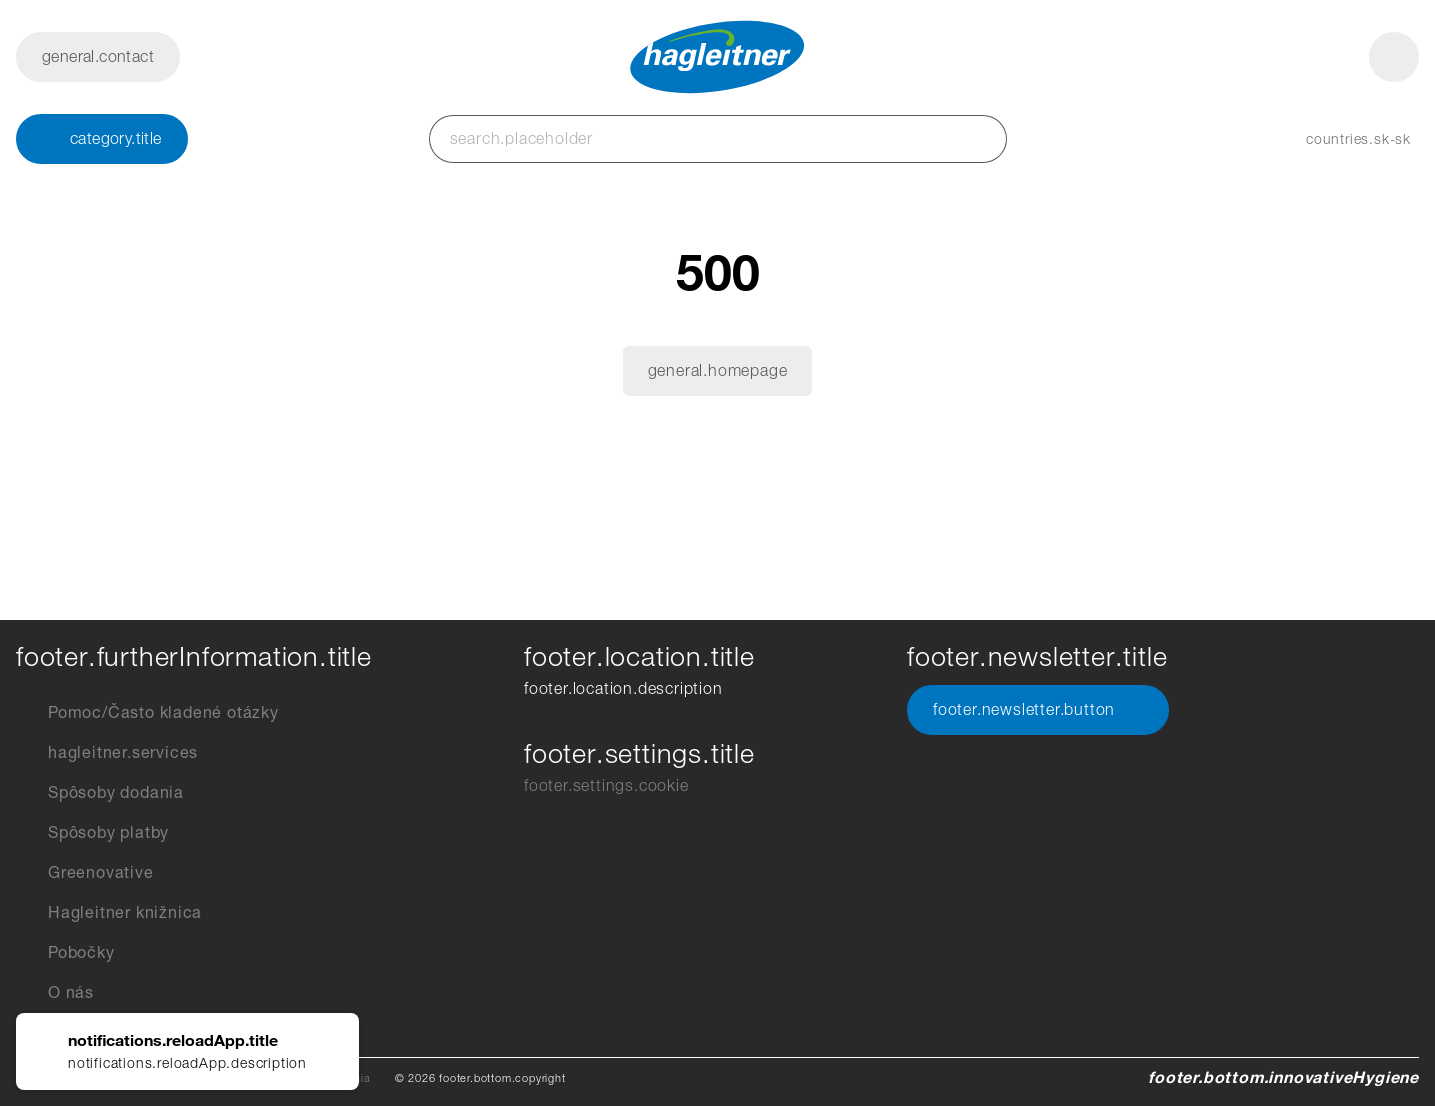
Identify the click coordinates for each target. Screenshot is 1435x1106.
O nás (55, 993)
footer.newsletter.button (1038, 710)
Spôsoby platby (92, 833)
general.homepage (718, 370)
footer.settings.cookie (606, 785)
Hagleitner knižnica (109, 913)
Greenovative (85, 873)
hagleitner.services (107, 753)
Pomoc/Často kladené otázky (147, 713)
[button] (1338, 139)
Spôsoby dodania (100, 793)
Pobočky (65, 953)
